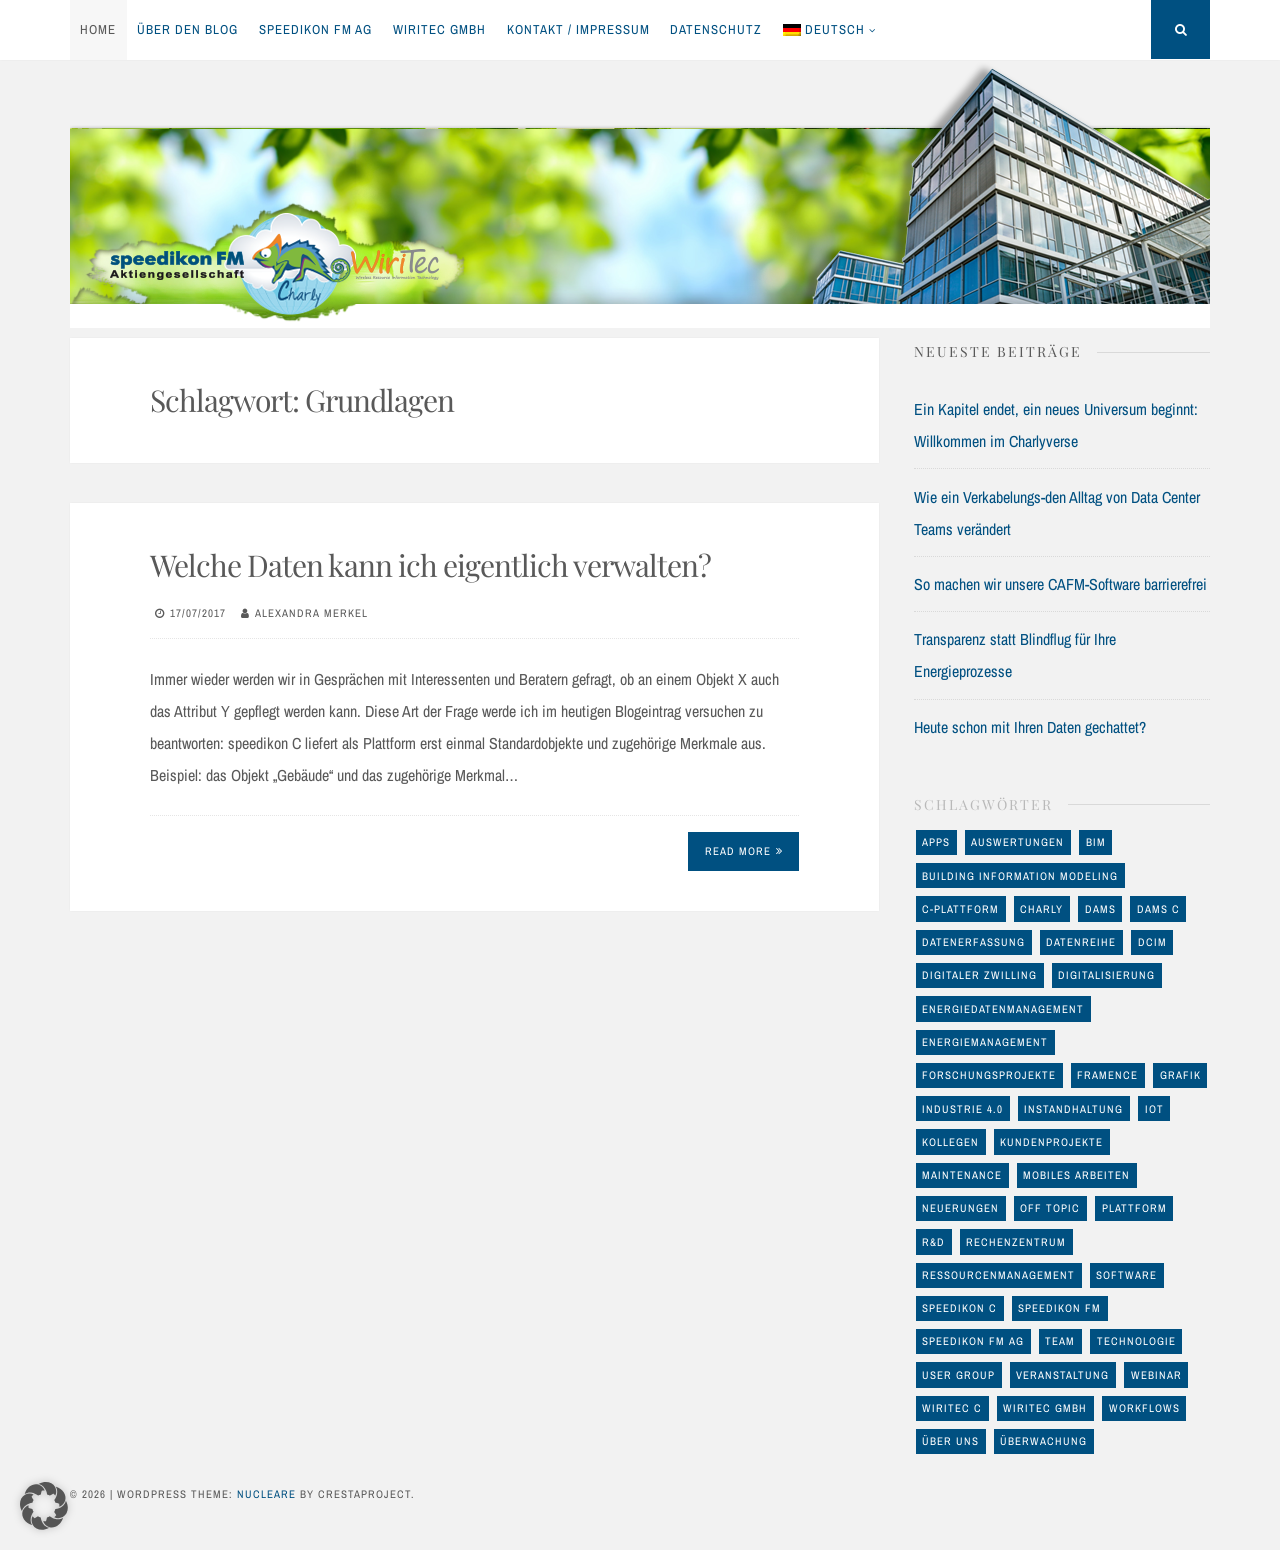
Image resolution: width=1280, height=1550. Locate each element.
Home (98, 29)
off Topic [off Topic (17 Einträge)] (1050, 1208)
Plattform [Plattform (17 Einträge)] (1134, 1208)
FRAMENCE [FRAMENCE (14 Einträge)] (1107, 1075)
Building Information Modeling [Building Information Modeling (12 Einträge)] (1020, 876)
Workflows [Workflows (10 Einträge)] (1144, 1408)
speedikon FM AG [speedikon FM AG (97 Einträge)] (973, 1341)
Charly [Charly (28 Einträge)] (1041, 909)
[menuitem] (830, 30)
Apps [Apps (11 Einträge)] (936, 842)
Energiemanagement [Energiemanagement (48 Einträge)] (985, 1042)
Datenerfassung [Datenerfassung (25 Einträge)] (973, 942)
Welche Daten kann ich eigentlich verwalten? (430, 565)
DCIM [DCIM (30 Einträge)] (1152, 942)
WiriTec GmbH (439, 29)
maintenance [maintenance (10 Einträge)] (962, 1175)
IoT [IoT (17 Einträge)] (1154, 1109)
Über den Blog (187, 29)
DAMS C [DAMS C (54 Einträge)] (1158, 909)
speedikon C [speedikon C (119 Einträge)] (959, 1308)
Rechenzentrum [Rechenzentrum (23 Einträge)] (1016, 1242)
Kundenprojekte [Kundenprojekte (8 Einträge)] (1051, 1142)
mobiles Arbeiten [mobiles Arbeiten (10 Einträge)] (1076, 1175)
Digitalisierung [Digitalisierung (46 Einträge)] (1106, 975)
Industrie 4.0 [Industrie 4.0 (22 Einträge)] (962, 1109)
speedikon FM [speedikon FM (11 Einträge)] (1059, 1308)
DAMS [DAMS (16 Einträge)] (1100, 909)
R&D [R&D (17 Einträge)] (933, 1242)
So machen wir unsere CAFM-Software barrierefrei (1060, 584)
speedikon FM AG (315, 29)
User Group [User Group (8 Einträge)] (958, 1375)
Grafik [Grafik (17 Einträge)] (1180, 1075)
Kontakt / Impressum (578, 29)
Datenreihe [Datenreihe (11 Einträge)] (1081, 942)
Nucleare (266, 1494)
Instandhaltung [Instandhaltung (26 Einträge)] (1073, 1109)
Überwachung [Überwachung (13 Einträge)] (1043, 1441)
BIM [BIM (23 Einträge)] (1096, 842)
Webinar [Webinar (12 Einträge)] (1156, 1375)
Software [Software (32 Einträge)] (1126, 1275)
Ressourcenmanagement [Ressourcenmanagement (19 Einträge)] (998, 1275)
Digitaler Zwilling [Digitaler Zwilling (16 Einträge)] (979, 975)
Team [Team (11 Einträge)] (1060, 1341)
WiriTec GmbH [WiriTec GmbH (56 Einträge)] (1045, 1408)
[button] (44, 1506)
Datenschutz (716, 29)
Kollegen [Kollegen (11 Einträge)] (950, 1142)
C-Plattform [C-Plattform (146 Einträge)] (960, 909)
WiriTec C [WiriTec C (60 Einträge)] (952, 1408)
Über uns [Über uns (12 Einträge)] (950, 1441)
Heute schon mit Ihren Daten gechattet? (1030, 727)
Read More (744, 851)
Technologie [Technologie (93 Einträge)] (1136, 1341)
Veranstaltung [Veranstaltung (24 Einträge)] (1062, 1375)
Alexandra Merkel (311, 613)
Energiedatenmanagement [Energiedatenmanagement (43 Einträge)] (1003, 1009)
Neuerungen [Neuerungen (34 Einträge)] (960, 1208)
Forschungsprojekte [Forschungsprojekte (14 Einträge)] (989, 1075)
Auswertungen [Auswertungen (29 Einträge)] (1017, 842)
